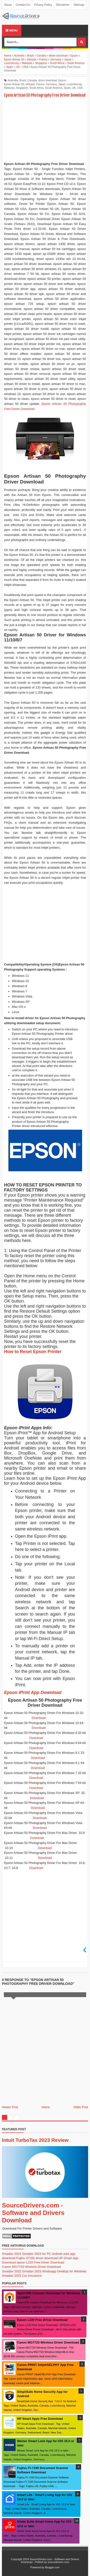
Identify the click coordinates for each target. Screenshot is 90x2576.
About (8, 4)
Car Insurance (32, 2275)
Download (39, 1718)
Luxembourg (74, 84)
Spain (67, 87)
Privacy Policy (43, 4)
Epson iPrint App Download (32, 1692)
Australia (13, 80)
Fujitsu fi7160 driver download (37, 2258)
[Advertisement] (45, 130)
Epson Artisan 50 (14, 84)
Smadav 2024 (11, 2254)
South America (53, 87)
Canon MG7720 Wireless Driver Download (31, 2267)
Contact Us (23, 4)
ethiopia (30, 84)
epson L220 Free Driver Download (40, 2262)
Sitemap (78, 4)
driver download (47, 80)
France (40, 84)
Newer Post (10, 2107)
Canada (32, 80)
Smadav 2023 (31, 2271)
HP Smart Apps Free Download (40, 2418)
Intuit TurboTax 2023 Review (35, 2140)
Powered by (37, 2567)
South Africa (37, 87)
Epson (62, 80)
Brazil (22, 80)
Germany (51, 84)
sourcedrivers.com (58, 2562)
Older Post (80, 2107)
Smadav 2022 (11, 2271)
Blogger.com (52, 2567)
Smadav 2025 (11, 2275)
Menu (12, 30)
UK (74, 87)
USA (80, 87)
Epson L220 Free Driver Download (42, 2320)
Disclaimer (62, 4)
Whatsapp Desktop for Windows (64, 2271)
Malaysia (9, 87)
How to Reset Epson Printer (33, 1351)
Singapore (22, 87)
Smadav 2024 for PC (36, 2254)
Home (46, 2107)
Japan (62, 84)
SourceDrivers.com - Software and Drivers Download (33, 2213)
